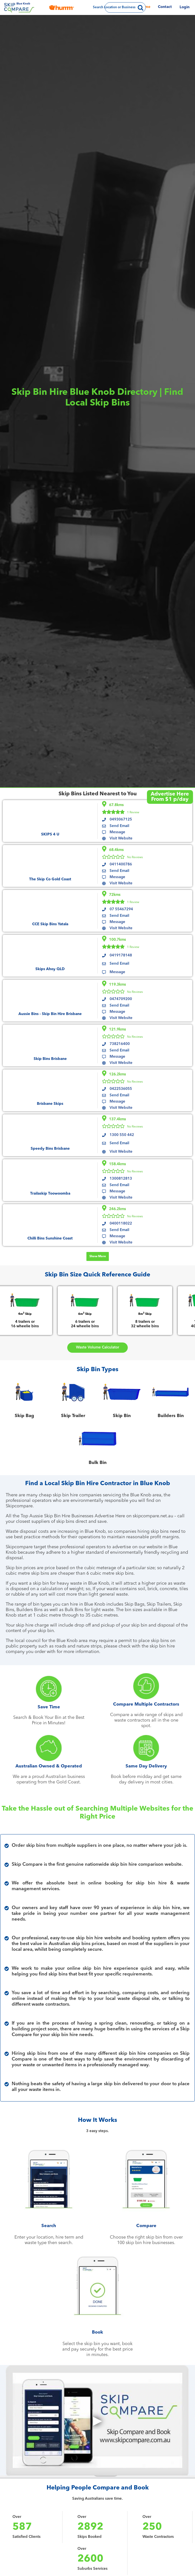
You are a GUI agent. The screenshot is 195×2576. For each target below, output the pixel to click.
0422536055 (121, 1089)
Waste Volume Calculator (97, 1347)
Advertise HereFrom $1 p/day (170, 797)
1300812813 (121, 1179)
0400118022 (121, 1224)
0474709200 (121, 999)
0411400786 (121, 864)
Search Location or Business (94, 7)
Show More (97, 1256)
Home (145, 7)
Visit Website (121, 838)
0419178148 (121, 955)
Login (185, 7)
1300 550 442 (122, 1135)
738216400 (120, 1044)
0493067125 (121, 820)
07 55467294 (121, 909)
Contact (165, 7)
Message (117, 832)
